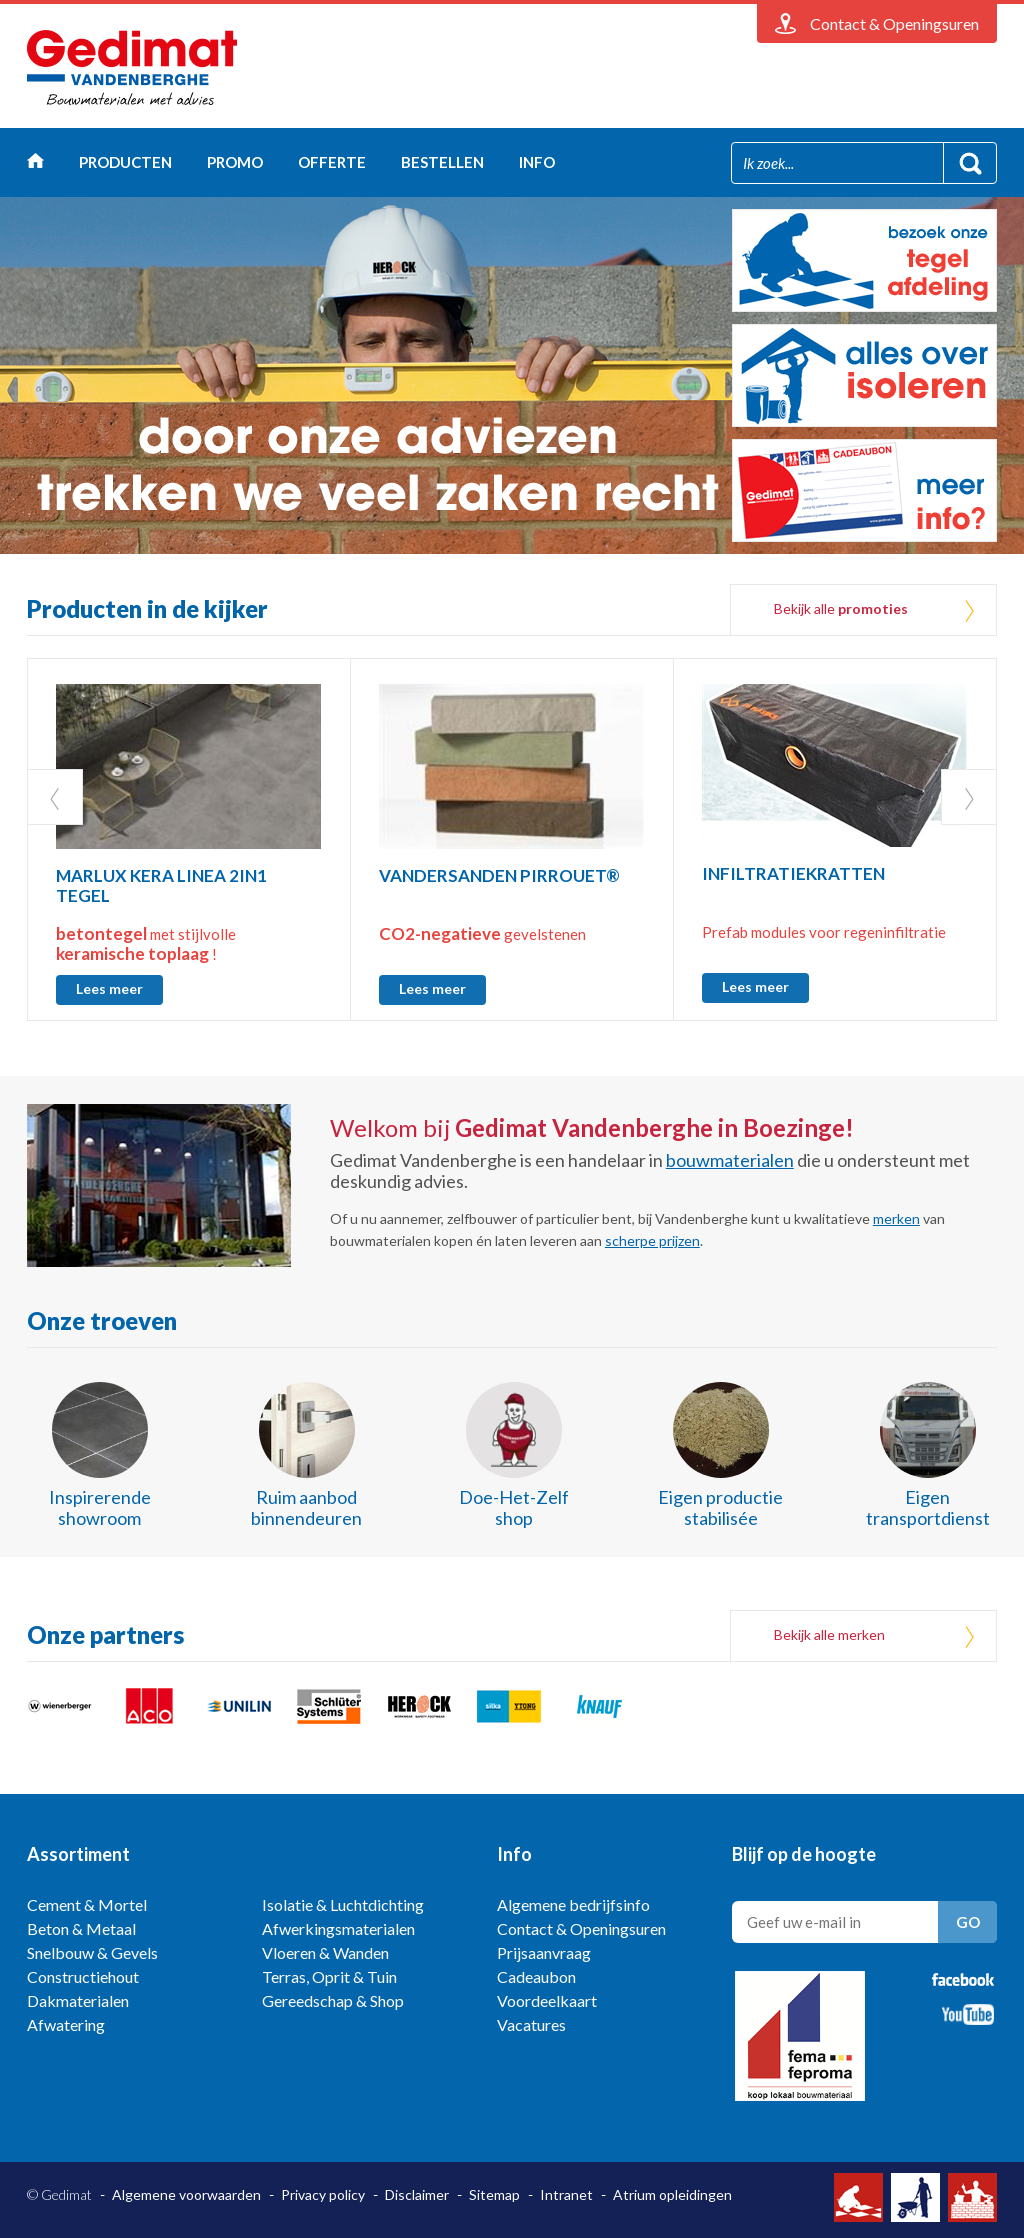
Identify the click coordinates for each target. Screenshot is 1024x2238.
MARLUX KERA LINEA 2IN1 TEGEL (161, 885)
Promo (235, 162)
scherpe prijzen (652, 1240)
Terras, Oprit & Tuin (329, 1976)
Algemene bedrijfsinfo (573, 1904)
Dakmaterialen (78, 2000)
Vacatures (531, 2024)
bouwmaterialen (730, 1160)
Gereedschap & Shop (333, 2000)
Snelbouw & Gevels (92, 1952)
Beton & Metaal (81, 1928)
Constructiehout (83, 1976)
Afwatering (66, 2024)
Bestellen (442, 162)
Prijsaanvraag (544, 1952)
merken (896, 1218)
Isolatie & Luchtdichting (343, 1904)
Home (35, 165)
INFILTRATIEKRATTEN (793, 873)
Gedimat (132, 68)
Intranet (566, 2194)
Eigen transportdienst (928, 1507)
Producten (125, 162)
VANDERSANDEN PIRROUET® (499, 875)
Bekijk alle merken (829, 1634)
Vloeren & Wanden (325, 1952)
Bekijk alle (841, 608)
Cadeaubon (536, 1976)
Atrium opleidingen (672, 2194)
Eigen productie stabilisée (720, 1507)
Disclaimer (417, 2194)
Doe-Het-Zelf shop (514, 1507)
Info (537, 162)
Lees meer (109, 988)
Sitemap (494, 2194)
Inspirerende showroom (100, 1507)
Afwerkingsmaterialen (338, 1928)
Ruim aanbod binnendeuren (306, 1507)
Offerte (332, 162)
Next (969, 797)
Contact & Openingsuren (581, 1928)
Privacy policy (323, 2194)
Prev (55, 797)
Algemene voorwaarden (186, 2194)
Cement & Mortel (87, 1904)
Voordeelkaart (547, 2000)
